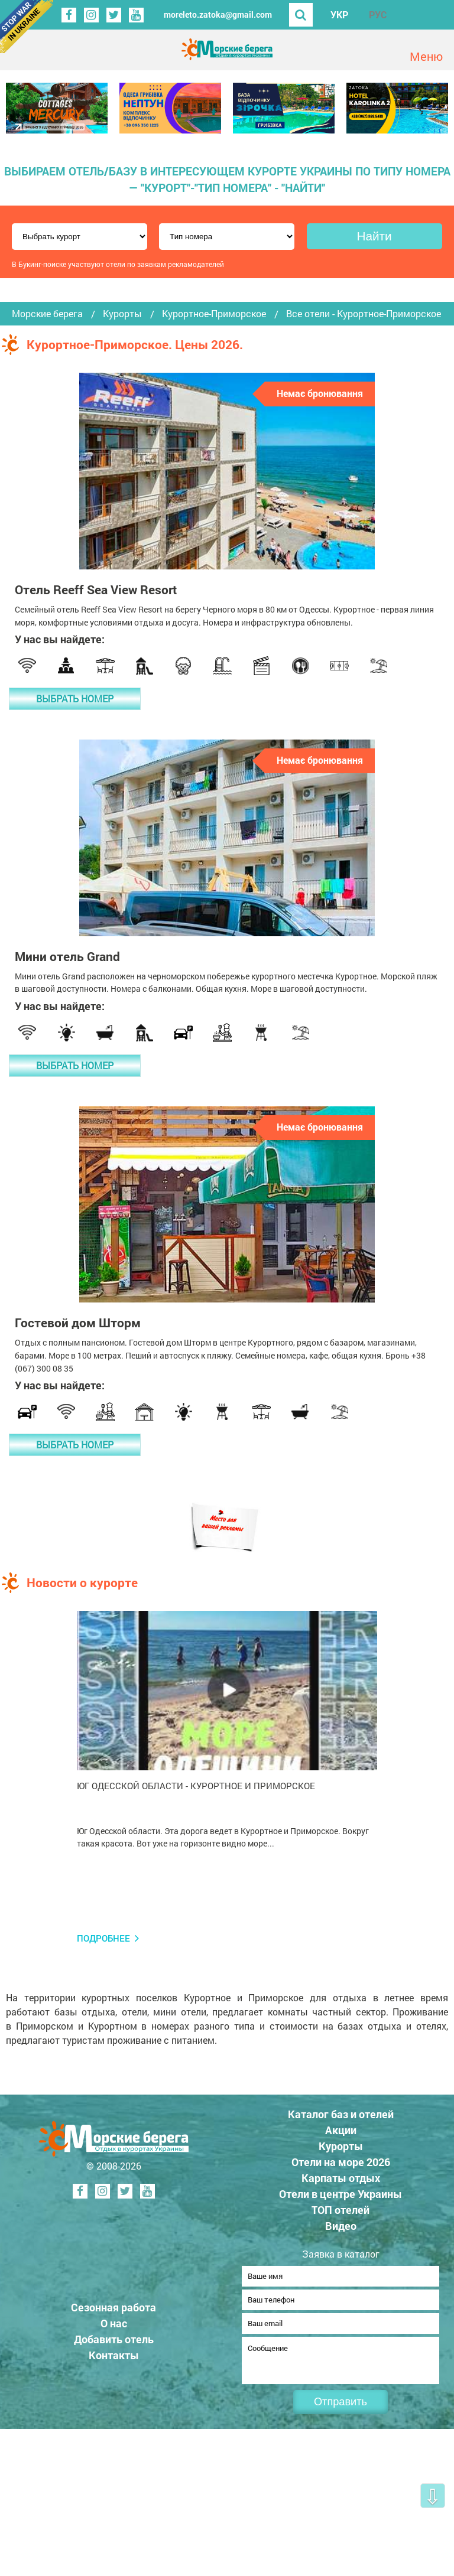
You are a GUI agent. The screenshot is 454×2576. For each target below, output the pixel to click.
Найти (373, 236)
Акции (340, 2130)
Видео (340, 2226)
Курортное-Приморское (214, 313)
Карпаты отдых (340, 2178)
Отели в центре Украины (340, 2194)
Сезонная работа (113, 2311)
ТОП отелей (340, 2210)
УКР (339, 14)
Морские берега (47, 313)
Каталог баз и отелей (341, 2114)
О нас (113, 2327)
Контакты (114, 2359)
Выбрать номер (75, 698)
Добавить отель (114, 2343)
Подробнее (103, 1938)
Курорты (122, 313)
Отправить (340, 2409)
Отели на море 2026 (340, 2162)
